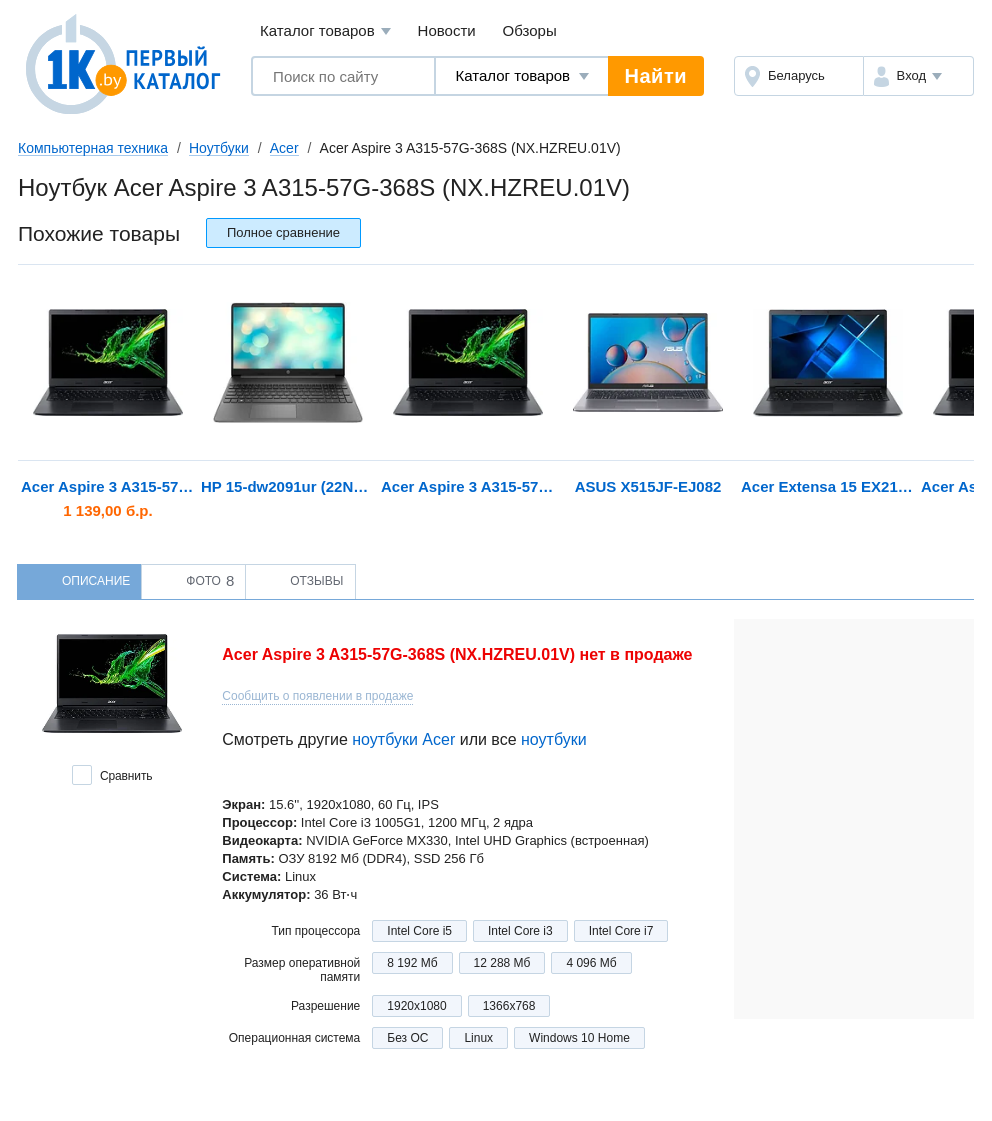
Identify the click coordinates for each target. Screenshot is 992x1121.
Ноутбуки (219, 148)
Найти (656, 76)
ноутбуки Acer (403, 739)
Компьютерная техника (93, 148)
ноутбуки (554, 739)
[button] (918, 76)
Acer (284, 148)
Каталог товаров (325, 31)
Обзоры (530, 30)
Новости (447, 30)
